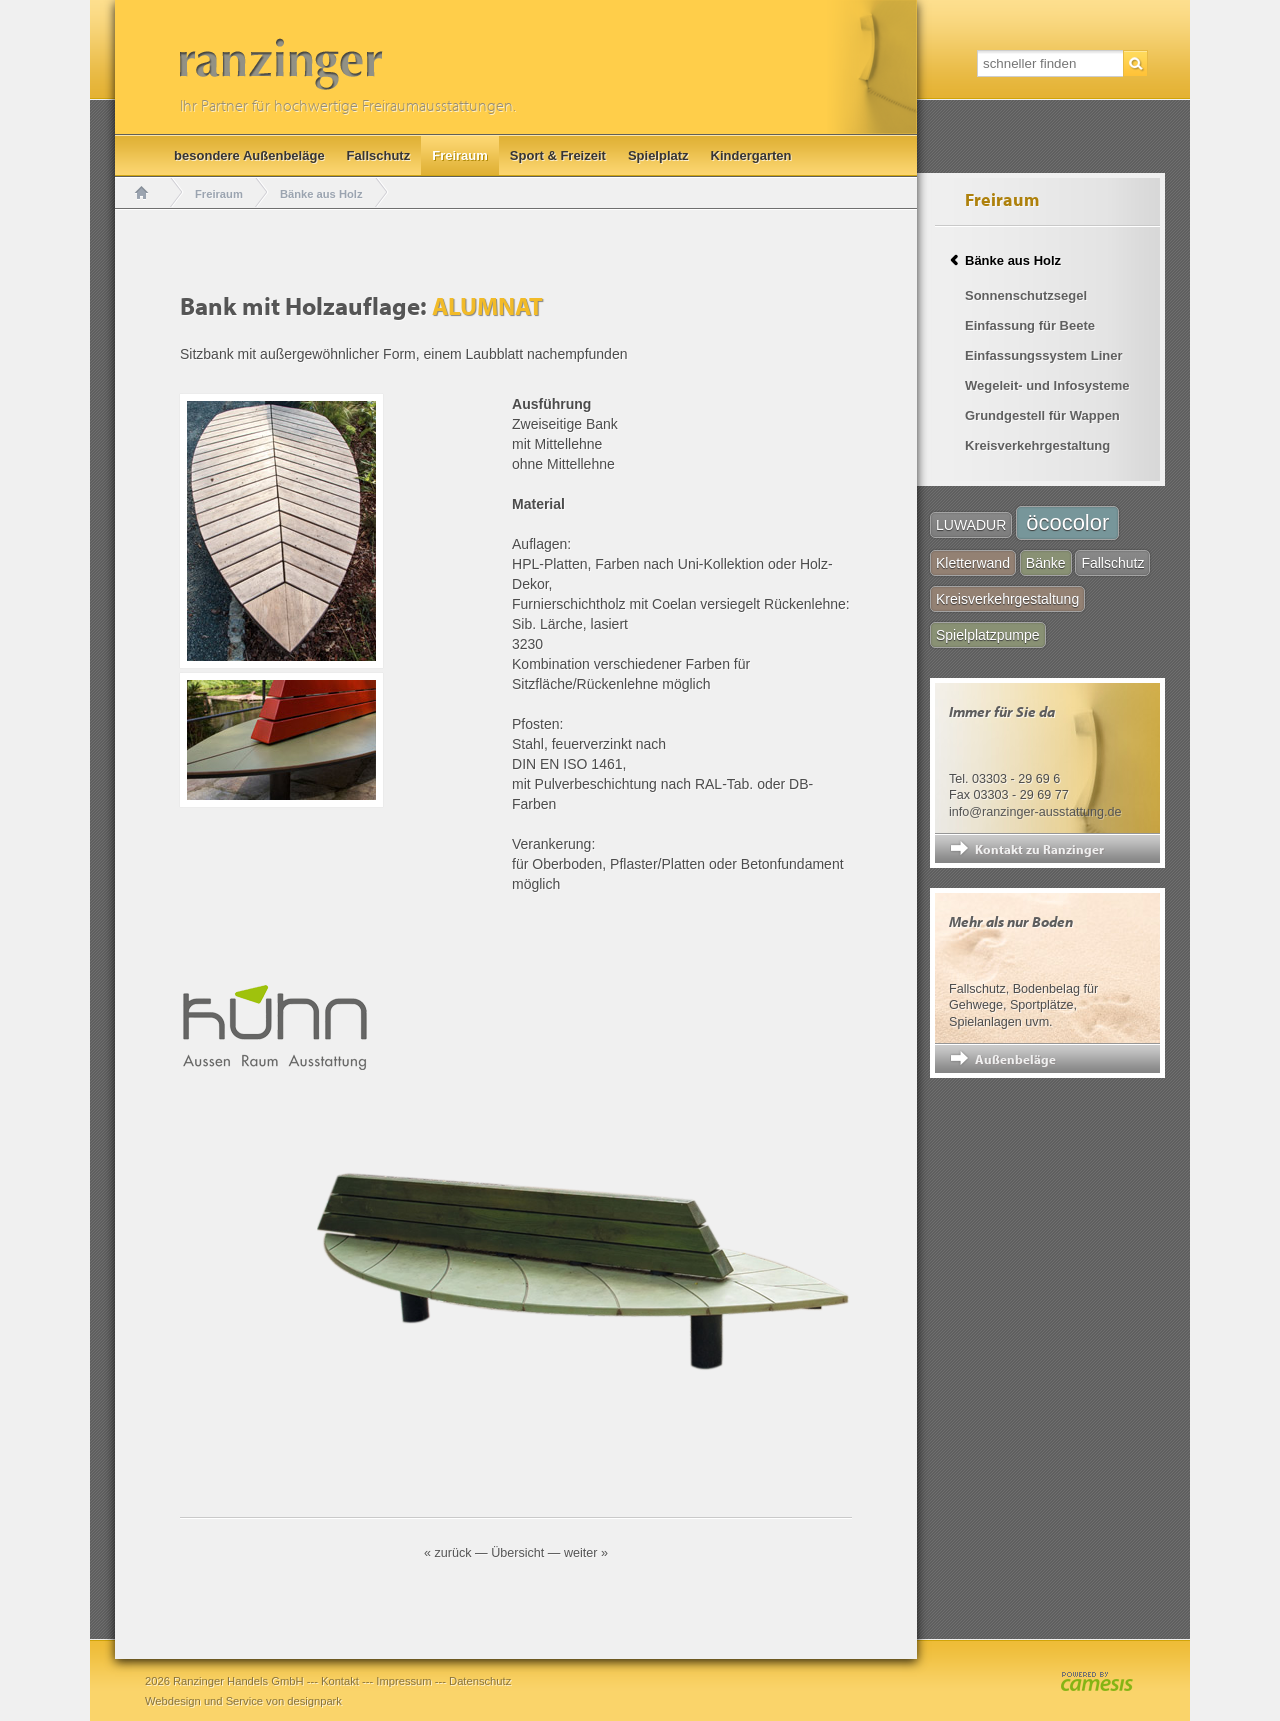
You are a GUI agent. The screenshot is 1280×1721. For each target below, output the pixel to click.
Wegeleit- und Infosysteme (1047, 385)
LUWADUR (971, 525)
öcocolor (1067, 522)
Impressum (403, 1681)
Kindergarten (751, 155)
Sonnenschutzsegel (1026, 295)
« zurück (448, 1553)
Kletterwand (973, 563)
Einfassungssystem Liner (1044, 355)
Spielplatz (658, 155)
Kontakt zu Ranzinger (1039, 849)
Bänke (1046, 563)
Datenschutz (480, 1681)
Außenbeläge (1015, 1059)
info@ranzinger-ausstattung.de (1035, 812)
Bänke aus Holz (321, 194)
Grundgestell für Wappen (1042, 415)
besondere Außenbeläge (249, 155)
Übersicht (517, 1553)
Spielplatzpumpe (988, 635)
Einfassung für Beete (1030, 325)
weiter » (586, 1553)
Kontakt (340, 1681)
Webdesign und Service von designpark (243, 1701)
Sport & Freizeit (558, 155)
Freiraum (460, 155)
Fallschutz (379, 155)
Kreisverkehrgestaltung (1037, 445)
